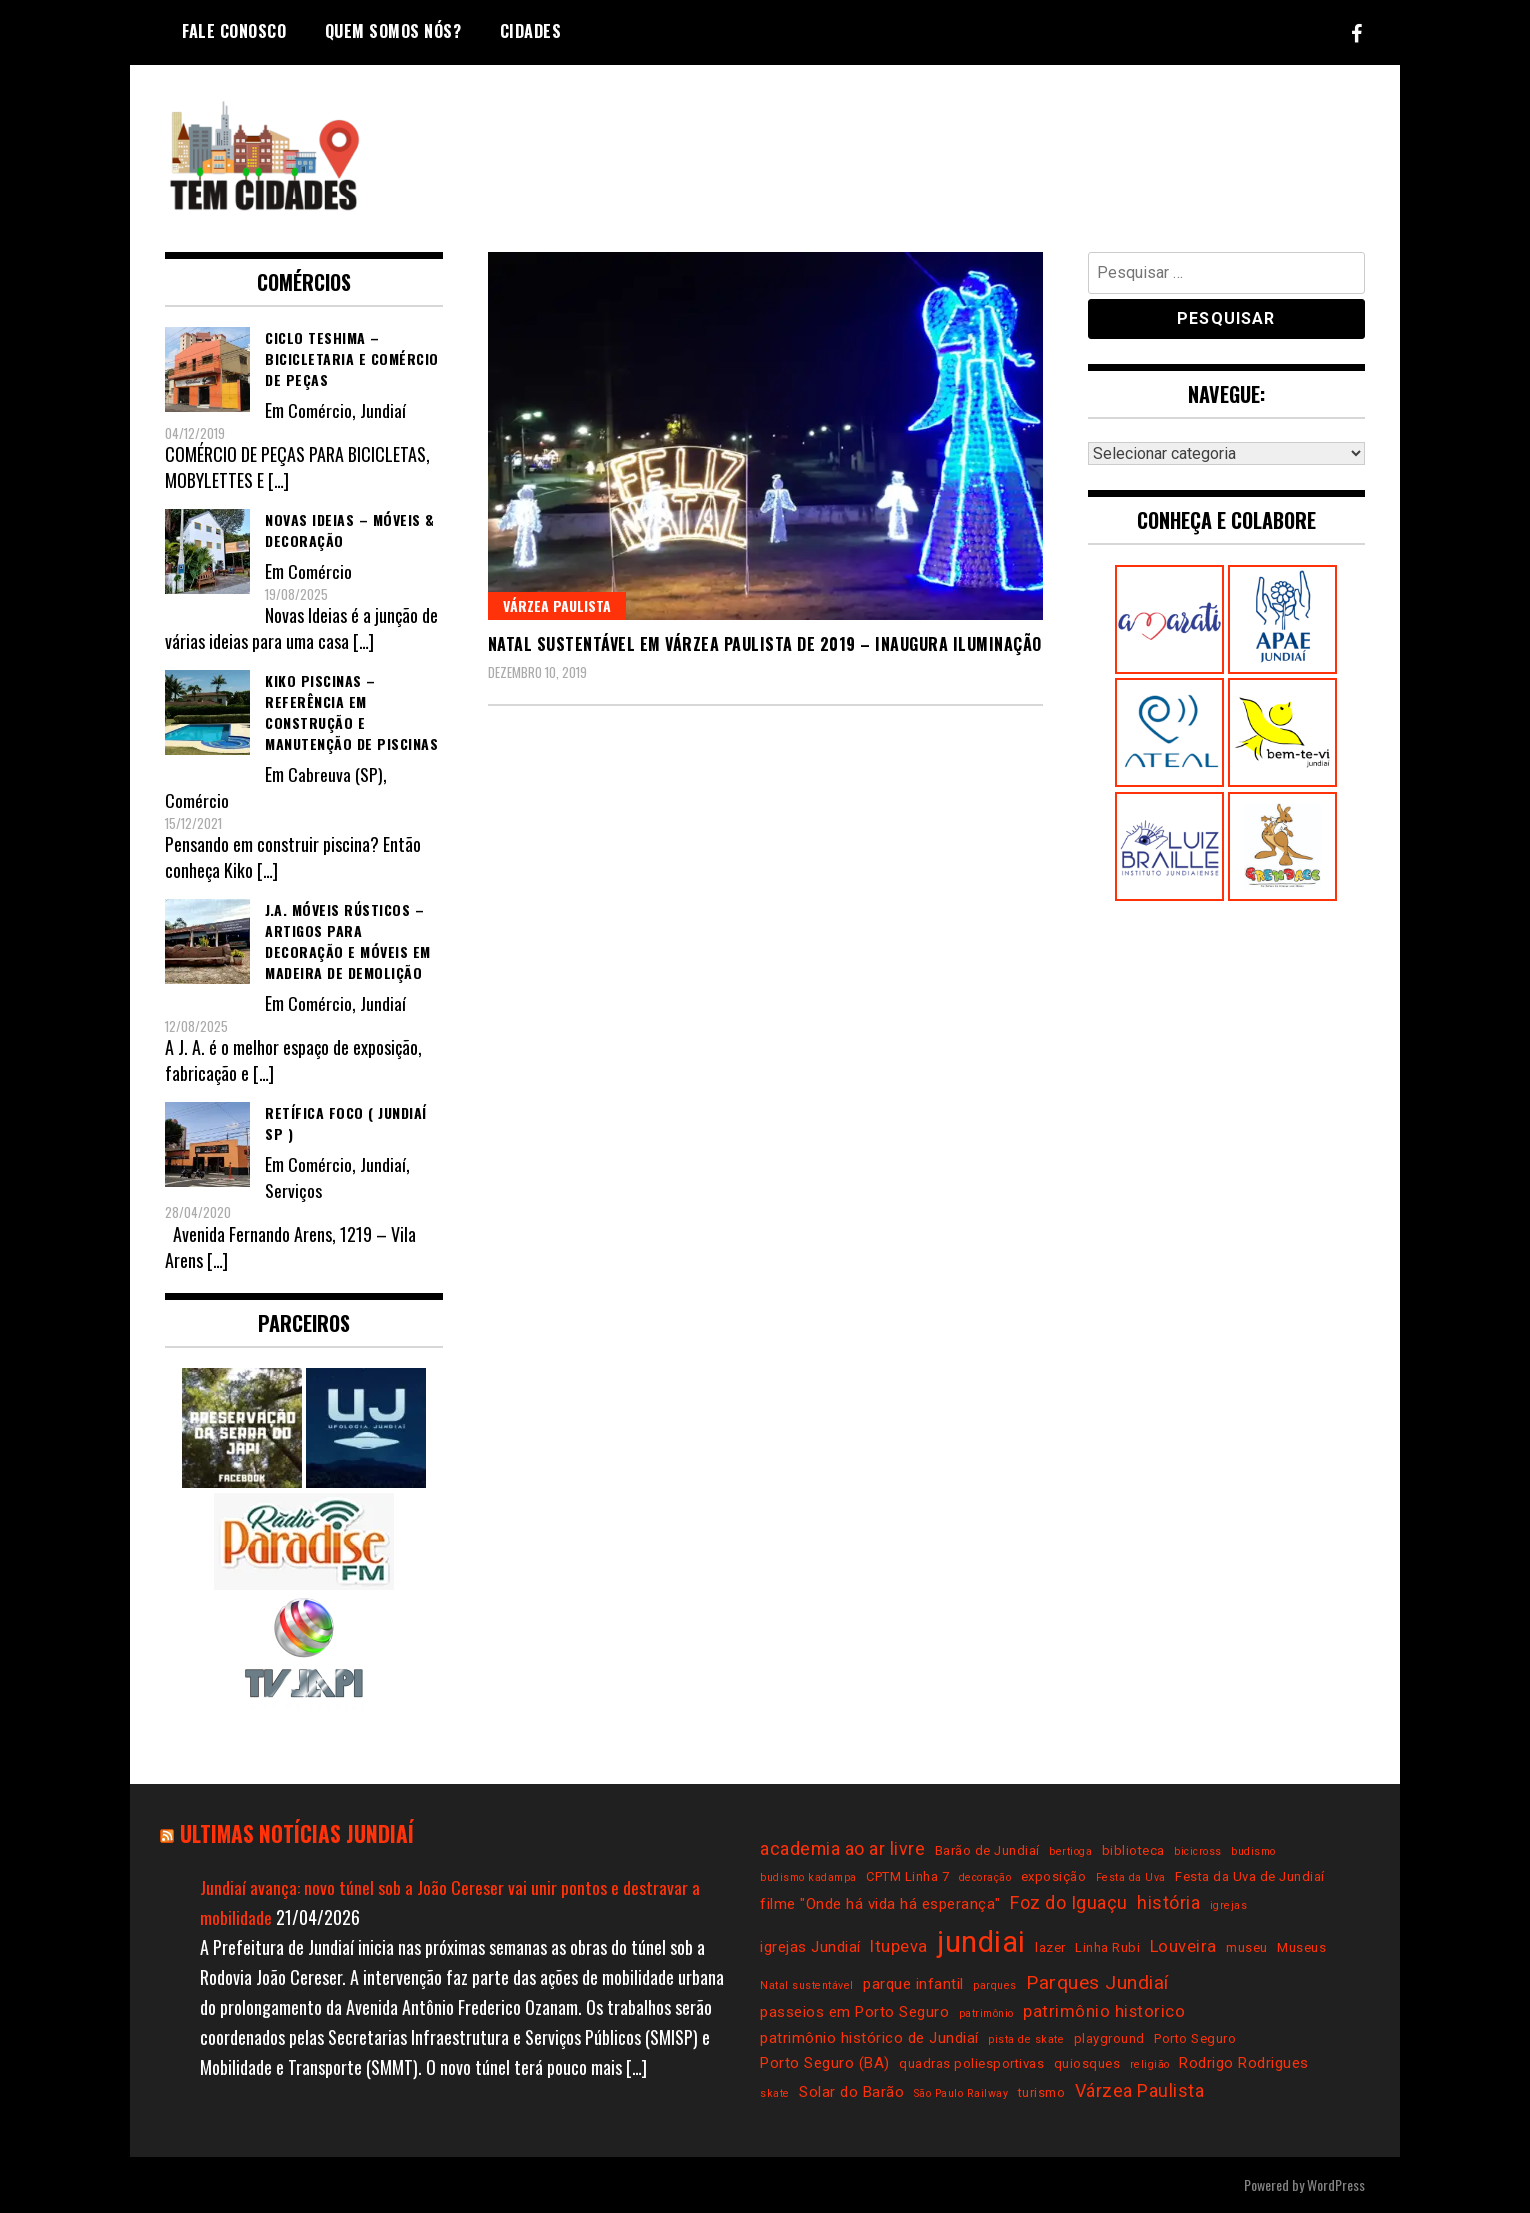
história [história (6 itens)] (1168, 1902)
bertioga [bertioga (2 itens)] (1070, 1851)
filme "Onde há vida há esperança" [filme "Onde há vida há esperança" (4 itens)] (880, 1904)
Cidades (531, 31)
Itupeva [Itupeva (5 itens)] (899, 1946)
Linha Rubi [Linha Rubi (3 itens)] (1107, 1947)
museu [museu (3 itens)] (1247, 1947)
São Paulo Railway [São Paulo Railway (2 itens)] (961, 2093)
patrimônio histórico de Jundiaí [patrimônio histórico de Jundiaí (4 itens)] (869, 2038)
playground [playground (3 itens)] (1109, 2038)
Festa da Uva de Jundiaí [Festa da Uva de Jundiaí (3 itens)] (1250, 1876)
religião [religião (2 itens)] (1150, 2064)
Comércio (320, 410)
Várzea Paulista (557, 605)
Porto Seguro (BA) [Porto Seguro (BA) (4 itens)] (825, 2063)
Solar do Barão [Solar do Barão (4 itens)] (851, 2092)
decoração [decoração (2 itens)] (985, 1877)
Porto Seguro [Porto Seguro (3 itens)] (1195, 2038)
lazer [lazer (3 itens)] (1050, 1947)
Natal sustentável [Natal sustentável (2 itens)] (807, 1985)
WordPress (1336, 2184)
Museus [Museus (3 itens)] (1301, 1947)
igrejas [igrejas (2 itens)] (1229, 1905)
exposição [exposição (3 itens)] (1054, 1876)
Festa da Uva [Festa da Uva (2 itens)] (1131, 1877)
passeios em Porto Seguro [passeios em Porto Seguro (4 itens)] (854, 2012)
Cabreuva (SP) (335, 774)
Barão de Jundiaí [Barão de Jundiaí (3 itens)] (987, 1850)
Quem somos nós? (393, 31)
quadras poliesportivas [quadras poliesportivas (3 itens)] (971, 2063)
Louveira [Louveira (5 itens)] (1183, 1946)
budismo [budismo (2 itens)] (1253, 1851)
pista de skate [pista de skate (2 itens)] (1026, 2039)
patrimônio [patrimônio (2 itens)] (986, 2013)
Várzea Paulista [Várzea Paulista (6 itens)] (1140, 2090)
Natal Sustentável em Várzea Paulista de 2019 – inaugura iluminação (765, 644)
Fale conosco (234, 31)
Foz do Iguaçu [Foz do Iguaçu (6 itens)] (1069, 1902)
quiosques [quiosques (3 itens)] (1087, 2063)
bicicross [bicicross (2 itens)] (1198, 1851)
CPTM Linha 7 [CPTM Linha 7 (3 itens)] (907, 1876)
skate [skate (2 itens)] (775, 2093)
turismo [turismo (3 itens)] (1042, 2092)
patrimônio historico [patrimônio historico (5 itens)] (1104, 2011)
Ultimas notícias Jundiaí (299, 1833)
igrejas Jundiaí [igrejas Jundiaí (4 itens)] (810, 1947)
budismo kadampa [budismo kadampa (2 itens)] (808, 1877)
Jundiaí (383, 410)
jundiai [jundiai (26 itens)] (981, 1942)
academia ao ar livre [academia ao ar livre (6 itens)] (842, 1848)
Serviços (293, 1190)
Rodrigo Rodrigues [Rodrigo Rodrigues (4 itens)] (1244, 2063)
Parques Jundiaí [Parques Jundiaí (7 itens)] (1097, 1982)
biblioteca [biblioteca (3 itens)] (1133, 1850)
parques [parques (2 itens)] (995, 1985)
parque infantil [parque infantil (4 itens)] (913, 1984)
